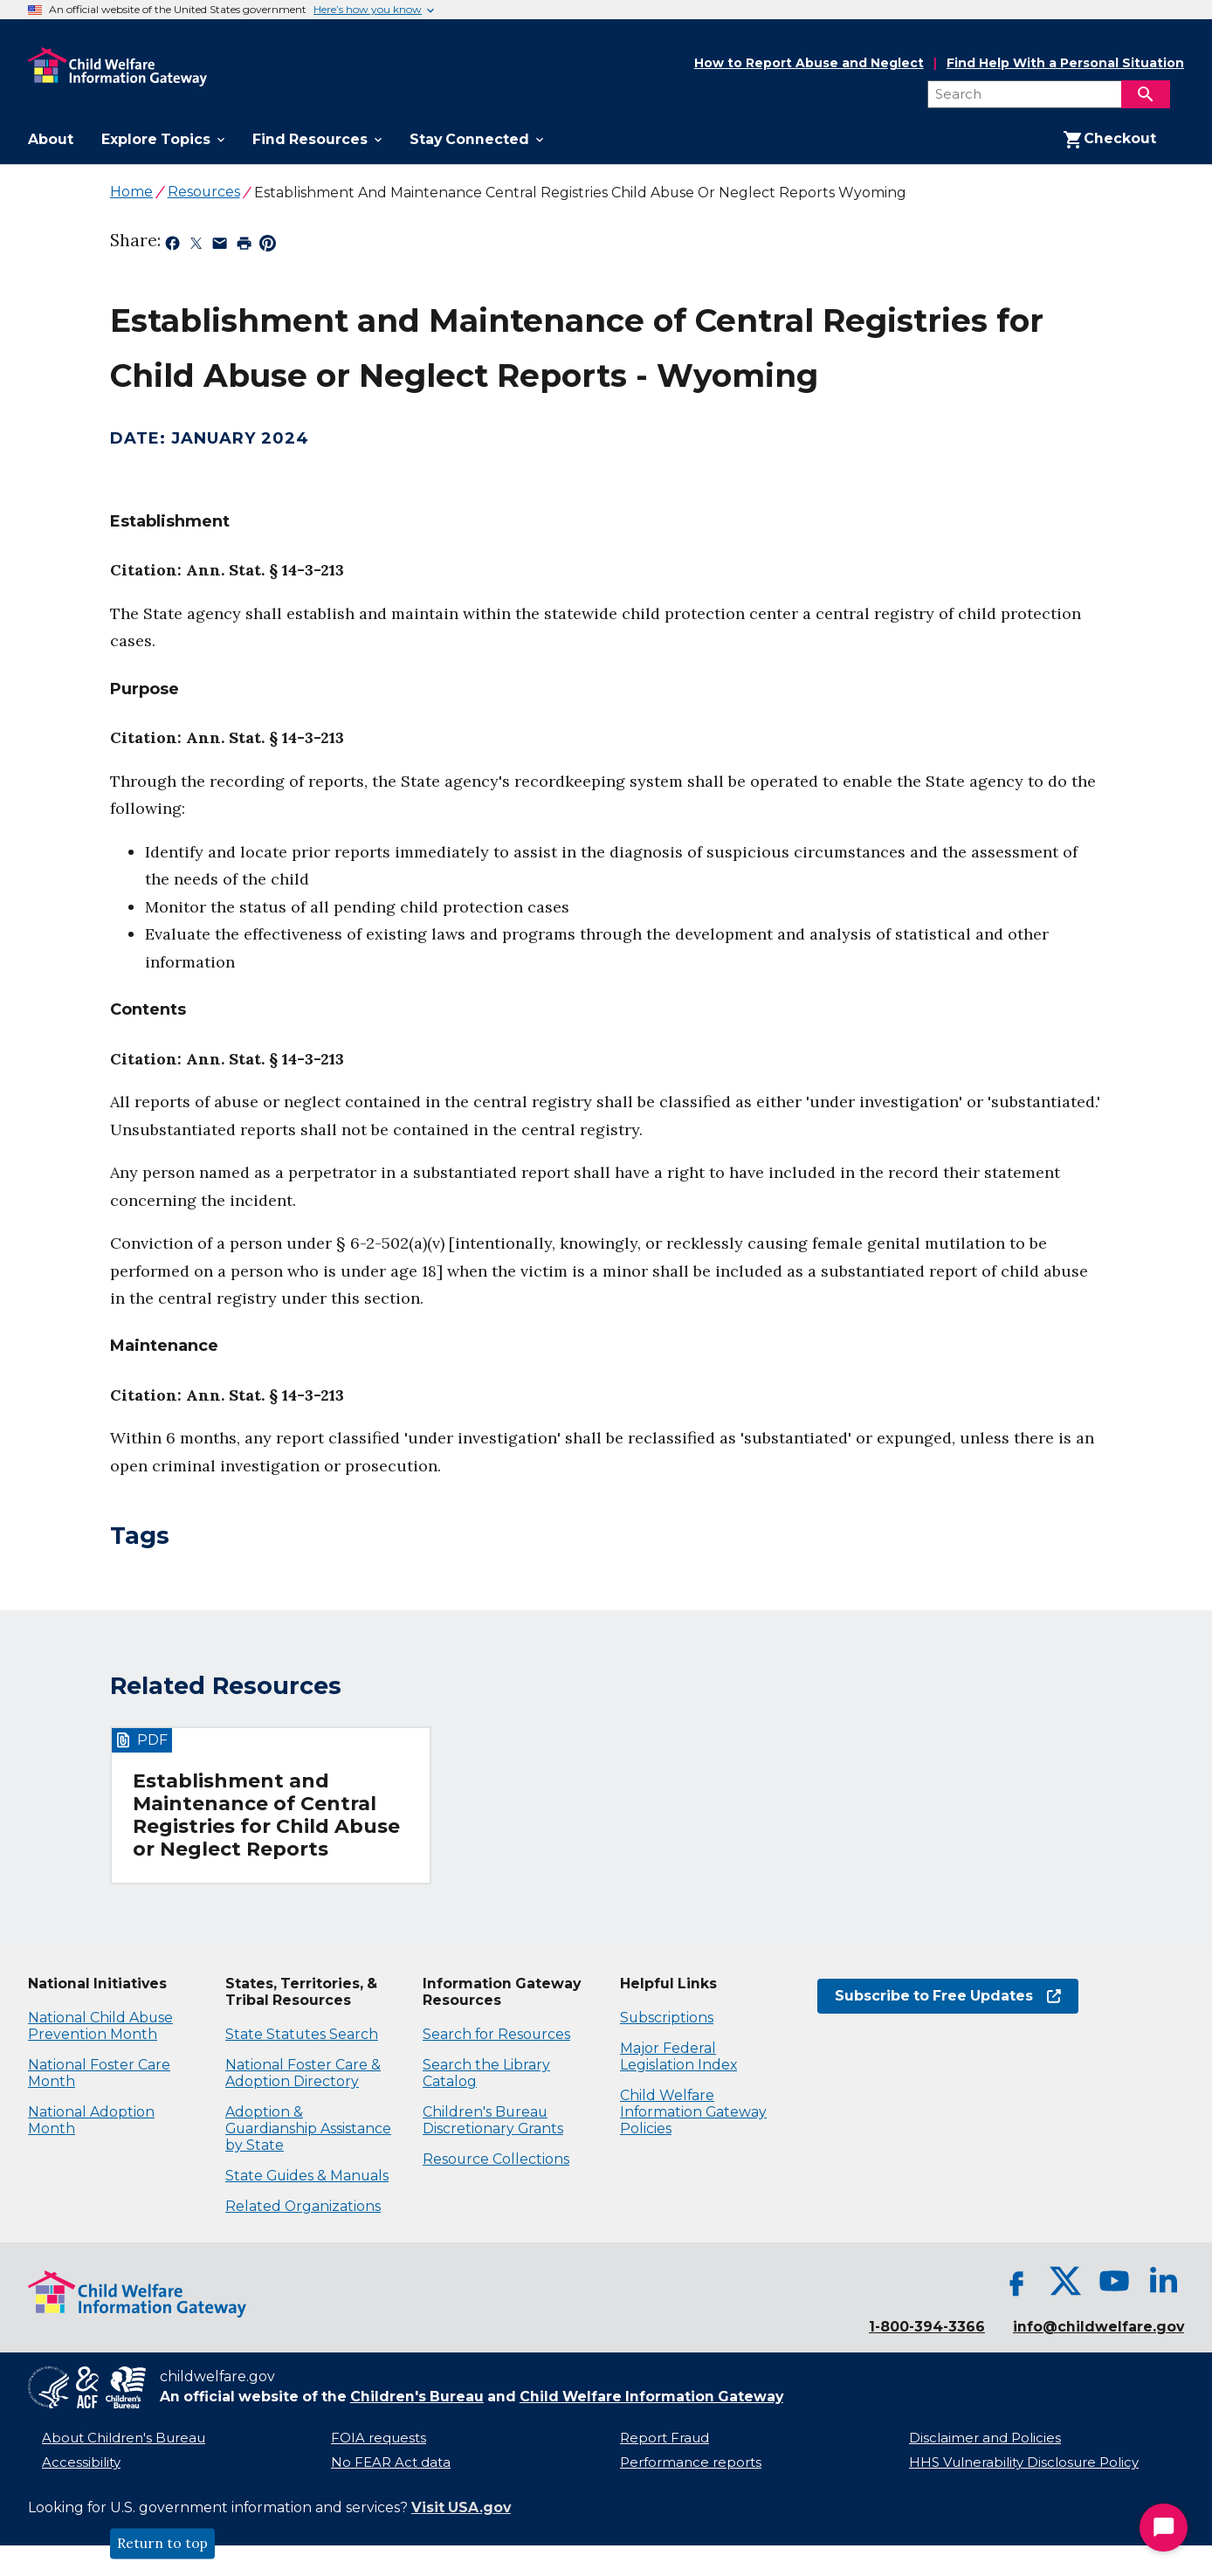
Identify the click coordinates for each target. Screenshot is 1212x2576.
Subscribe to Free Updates (948, 1995)
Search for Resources (496, 2034)
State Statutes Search (301, 2034)
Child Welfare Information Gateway (651, 2396)
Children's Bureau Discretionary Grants (493, 2120)
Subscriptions (666, 2017)
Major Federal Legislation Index (678, 2056)
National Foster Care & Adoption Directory (303, 2073)
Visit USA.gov (461, 2507)
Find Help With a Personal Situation (1065, 63)
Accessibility (81, 2462)
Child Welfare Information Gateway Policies (693, 2112)
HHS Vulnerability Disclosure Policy (1024, 2462)
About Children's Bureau (123, 2438)
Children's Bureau (417, 2396)
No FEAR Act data (391, 2462)
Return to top (162, 2543)
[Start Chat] (1164, 2528)
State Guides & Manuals (307, 2175)
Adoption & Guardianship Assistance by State (308, 2128)
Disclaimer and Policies (985, 2438)
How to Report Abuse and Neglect (809, 64)
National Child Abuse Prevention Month (100, 2025)
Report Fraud (664, 2438)
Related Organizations (303, 2206)
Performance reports (690, 2462)
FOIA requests (378, 2438)
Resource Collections (496, 2159)
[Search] (1145, 94)
